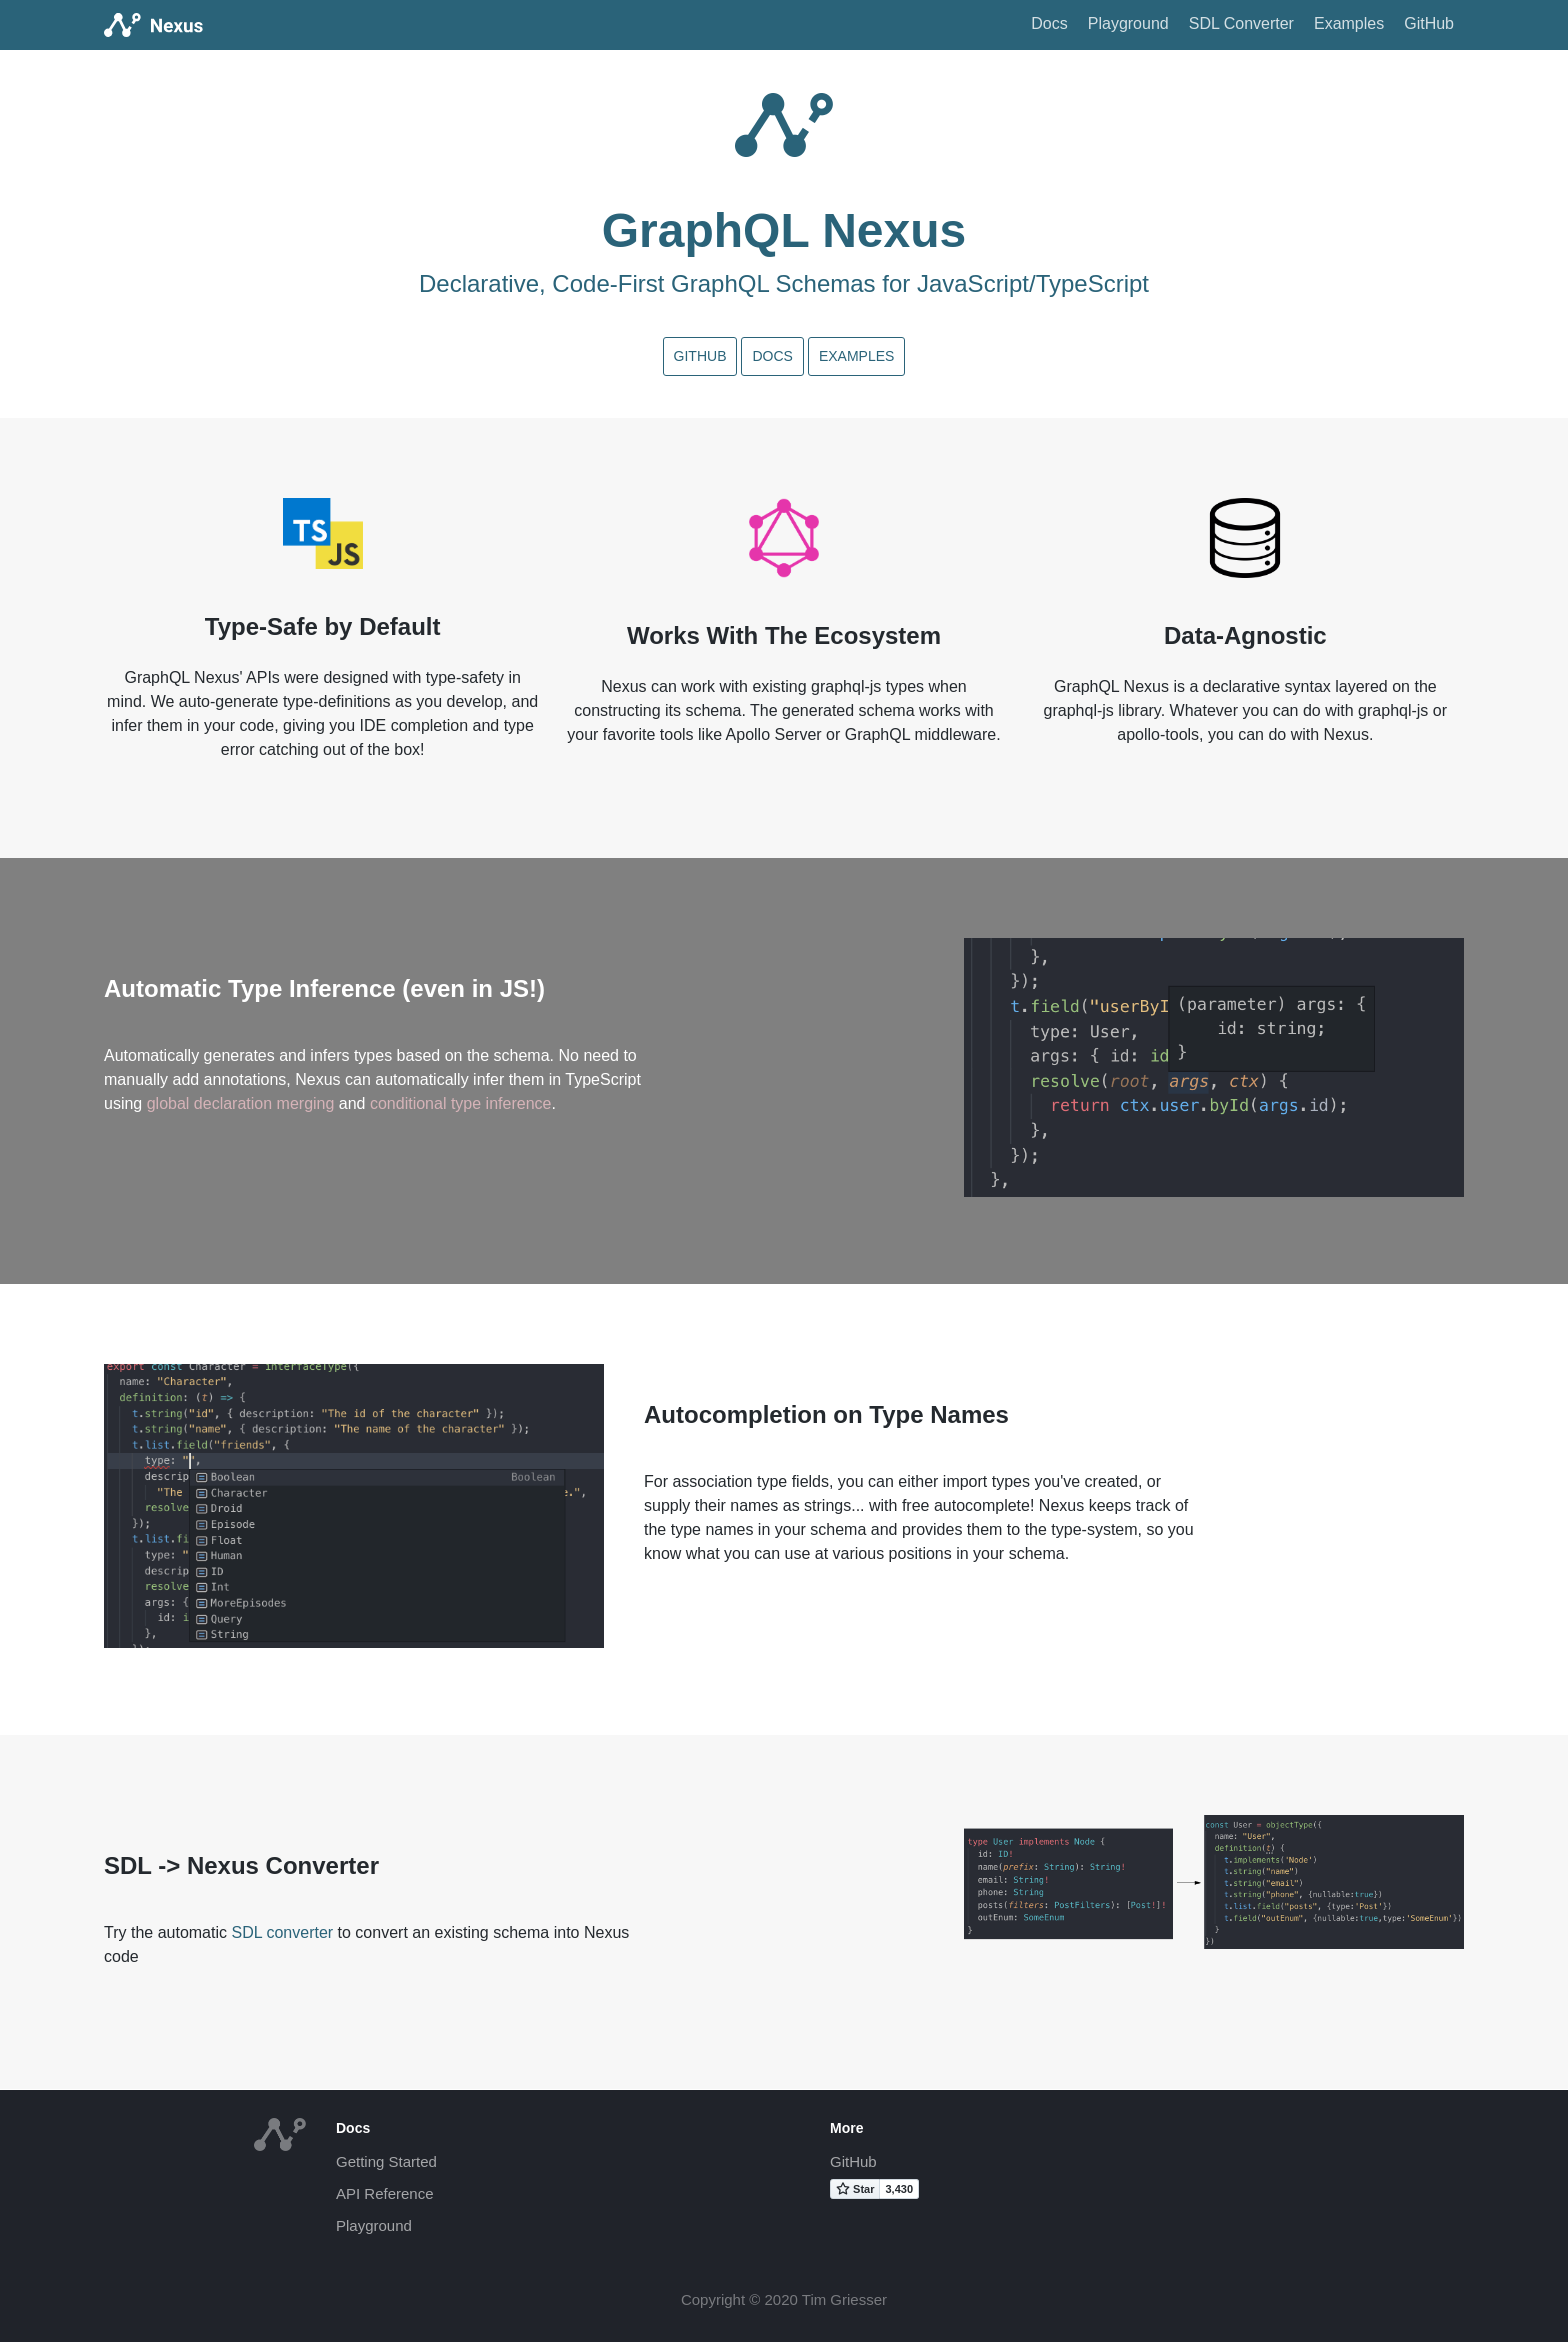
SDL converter (282, 1932)
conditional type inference (460, 1103)
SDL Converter (1241, 23)
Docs (1049, 23)
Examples (1349, 23)
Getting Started (386, 2161)
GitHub (1429, 23)
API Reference (385, 2193)
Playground (1128, 23)
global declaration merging (241, 1103)
